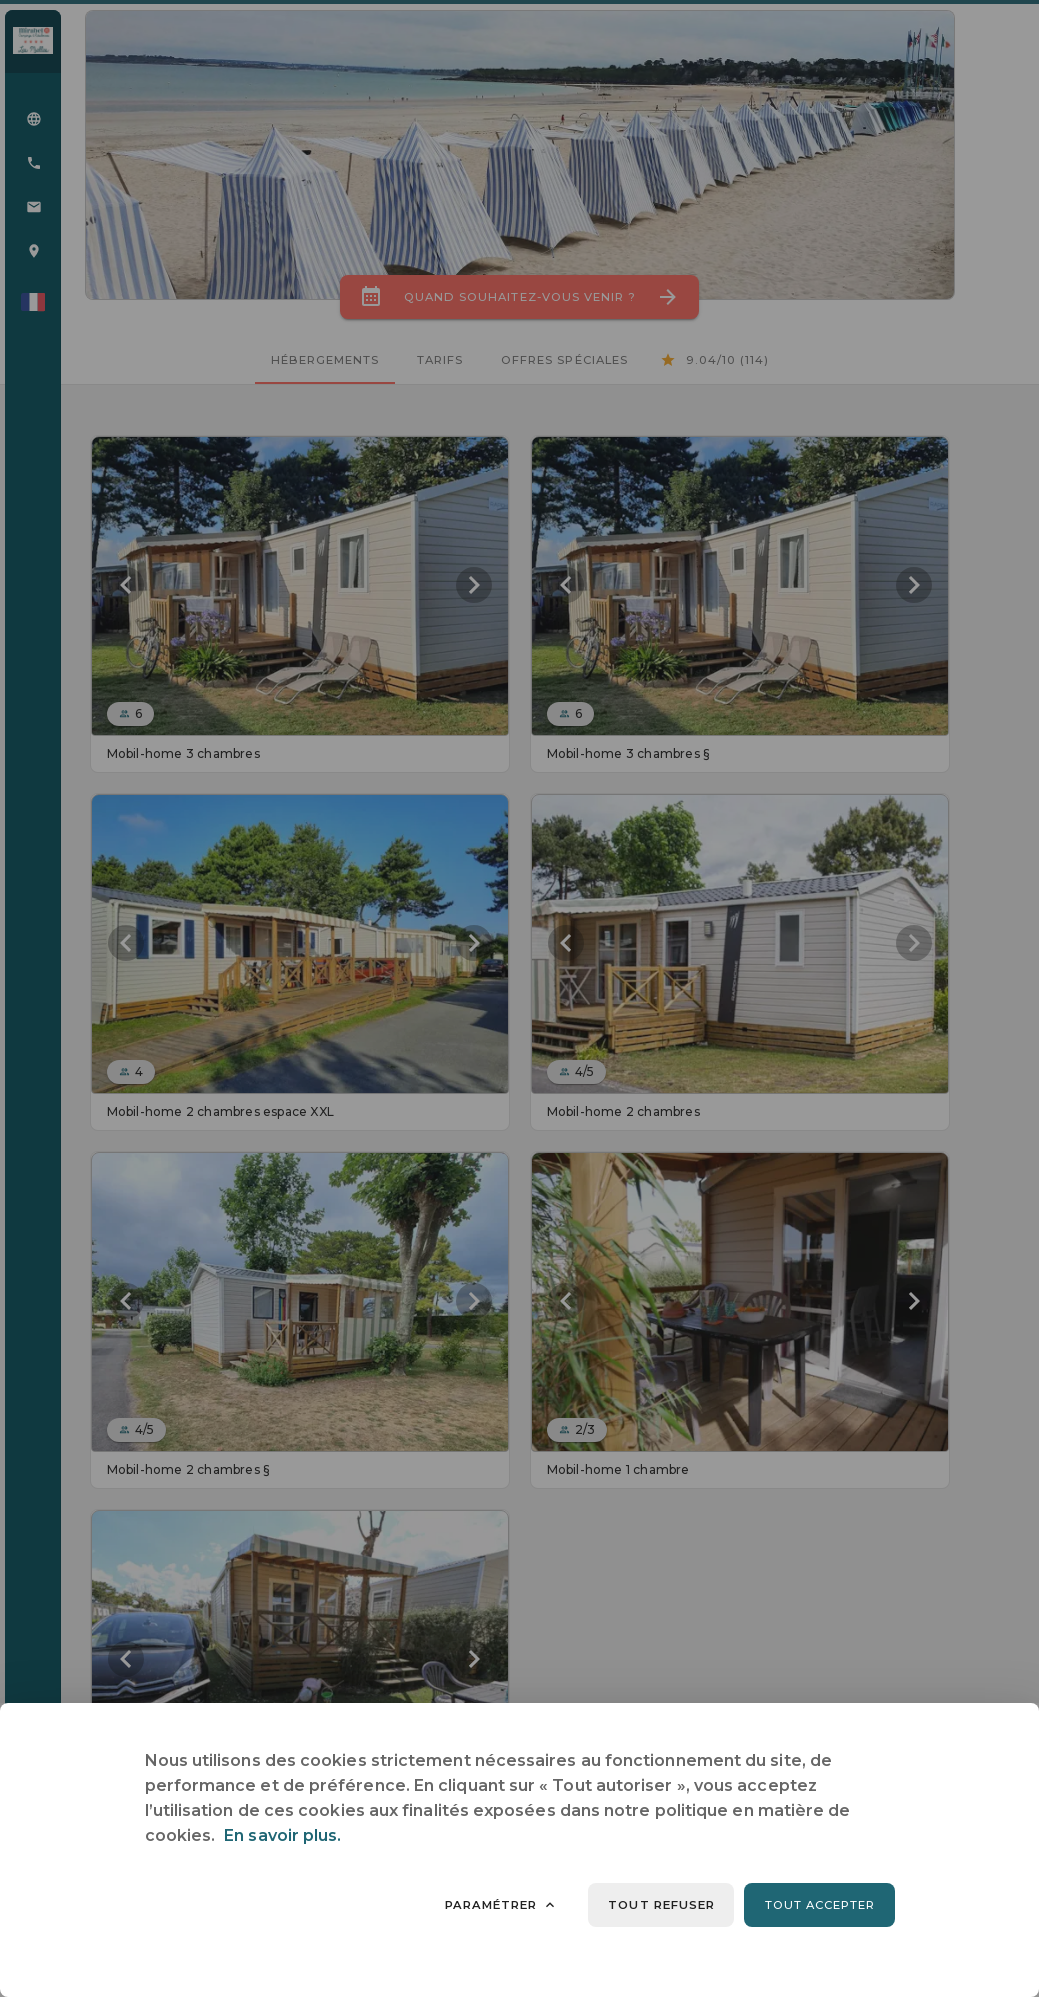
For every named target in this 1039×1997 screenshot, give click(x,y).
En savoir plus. (282, 1835)
